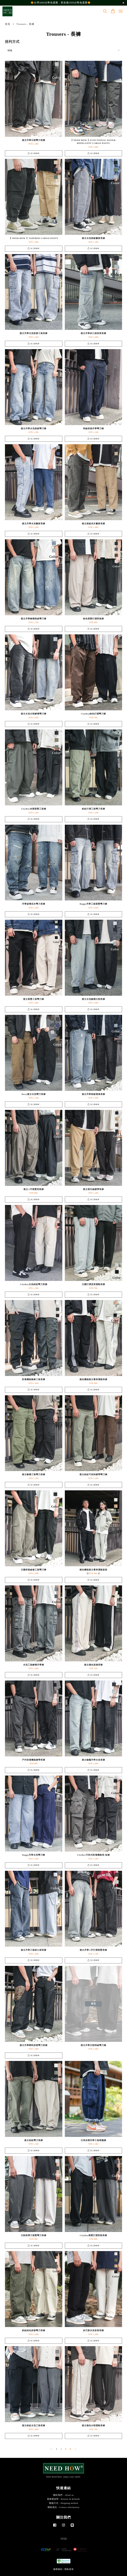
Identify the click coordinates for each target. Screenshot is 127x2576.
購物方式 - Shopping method (63, 2503)
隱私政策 (69, 2569)
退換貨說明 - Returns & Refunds (63, 2499)
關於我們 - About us (63, 2495)
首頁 (7, 24)
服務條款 (58, 2569)
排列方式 (12, 42)
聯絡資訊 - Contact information (63, 2507)
